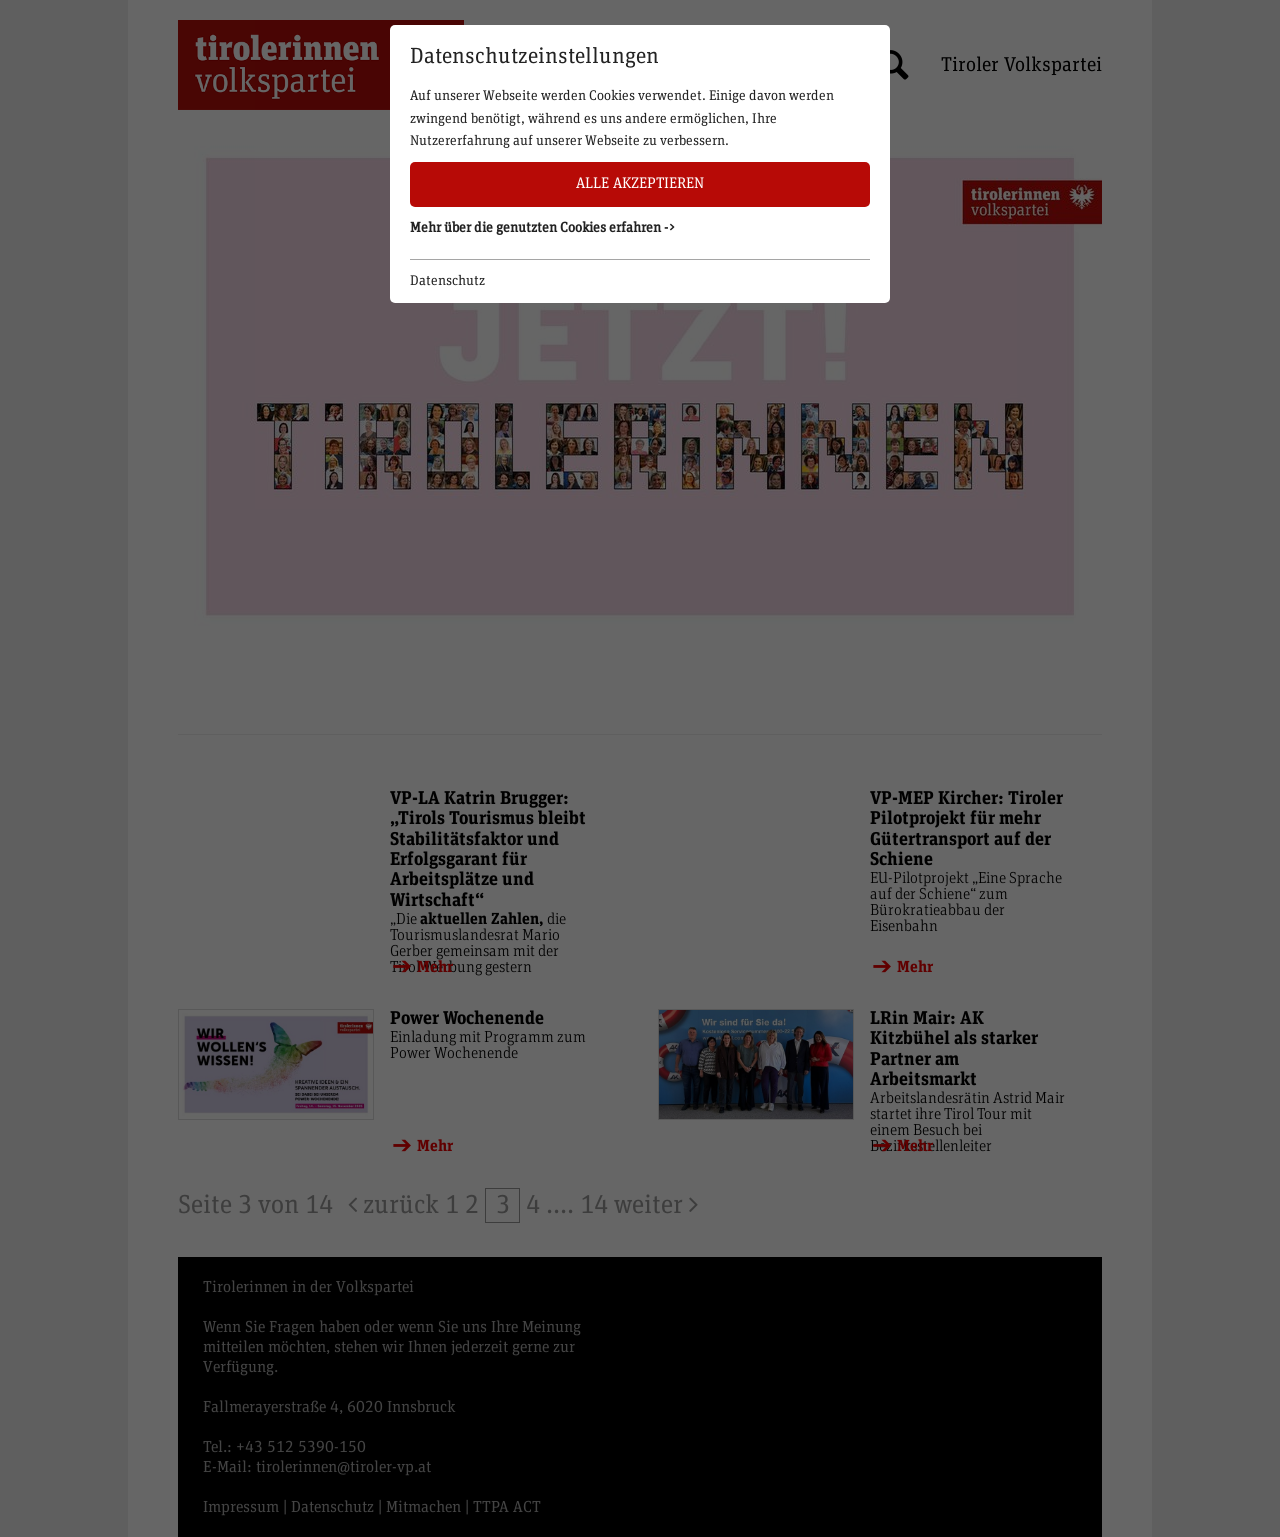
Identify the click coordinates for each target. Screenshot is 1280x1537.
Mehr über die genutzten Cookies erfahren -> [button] (543, 228)
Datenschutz (447, 281)
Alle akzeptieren (640, 183)
